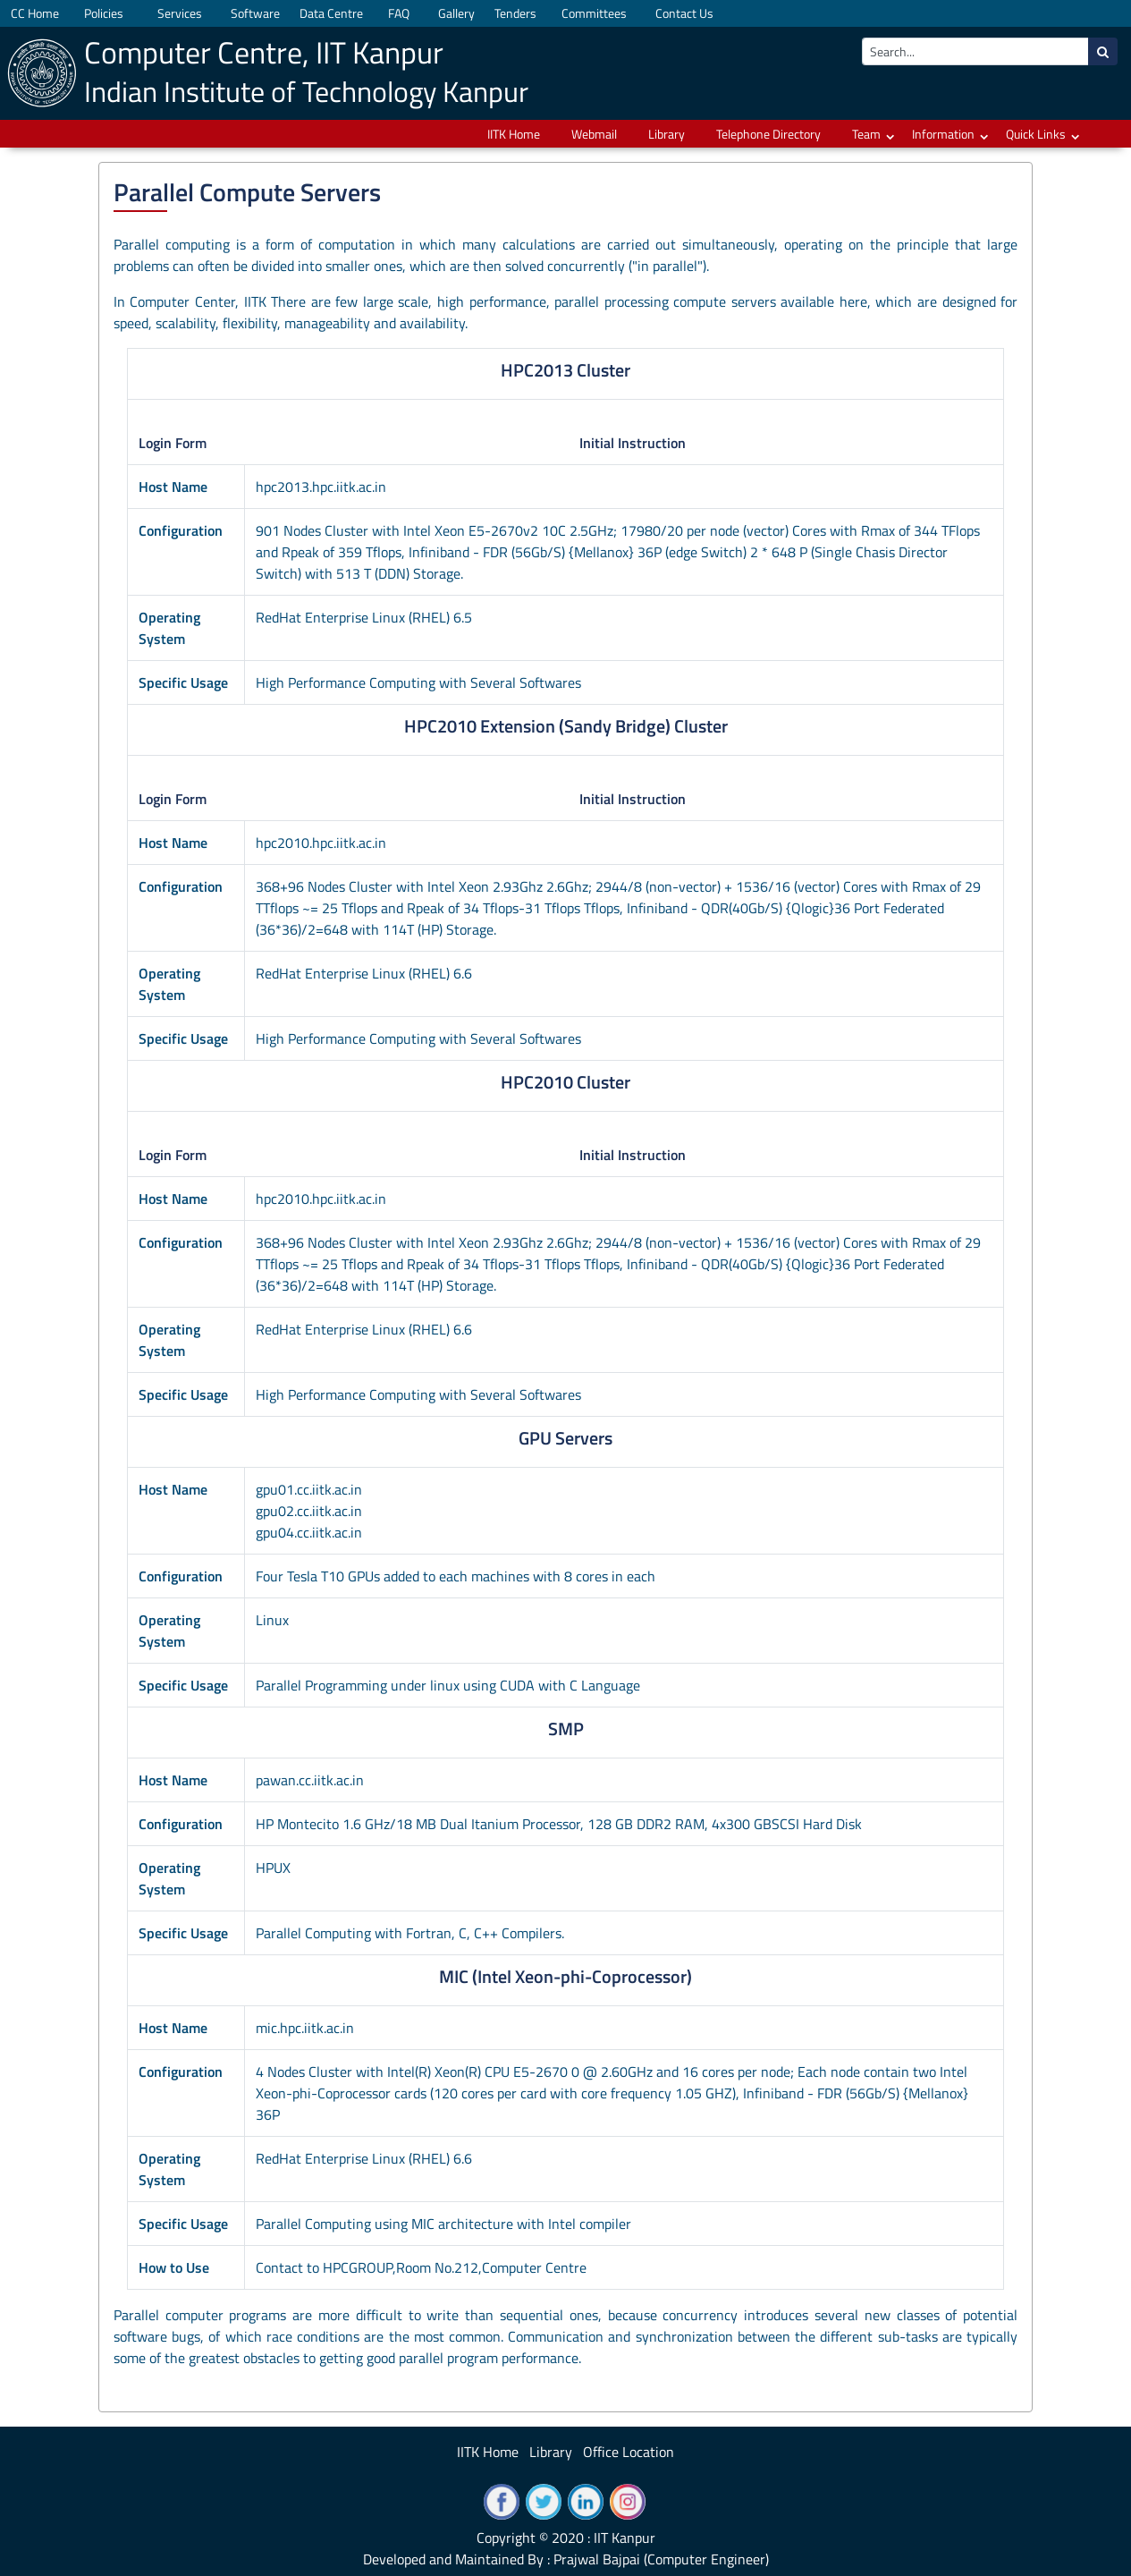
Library (666, 133)
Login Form (173, 442)
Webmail (594, 133)
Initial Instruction (632, 442)
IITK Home (513, 133)
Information (943, 133)
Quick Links (1036, 133)
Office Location (628, 2451)
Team (866, 133)
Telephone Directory (768, 133)
